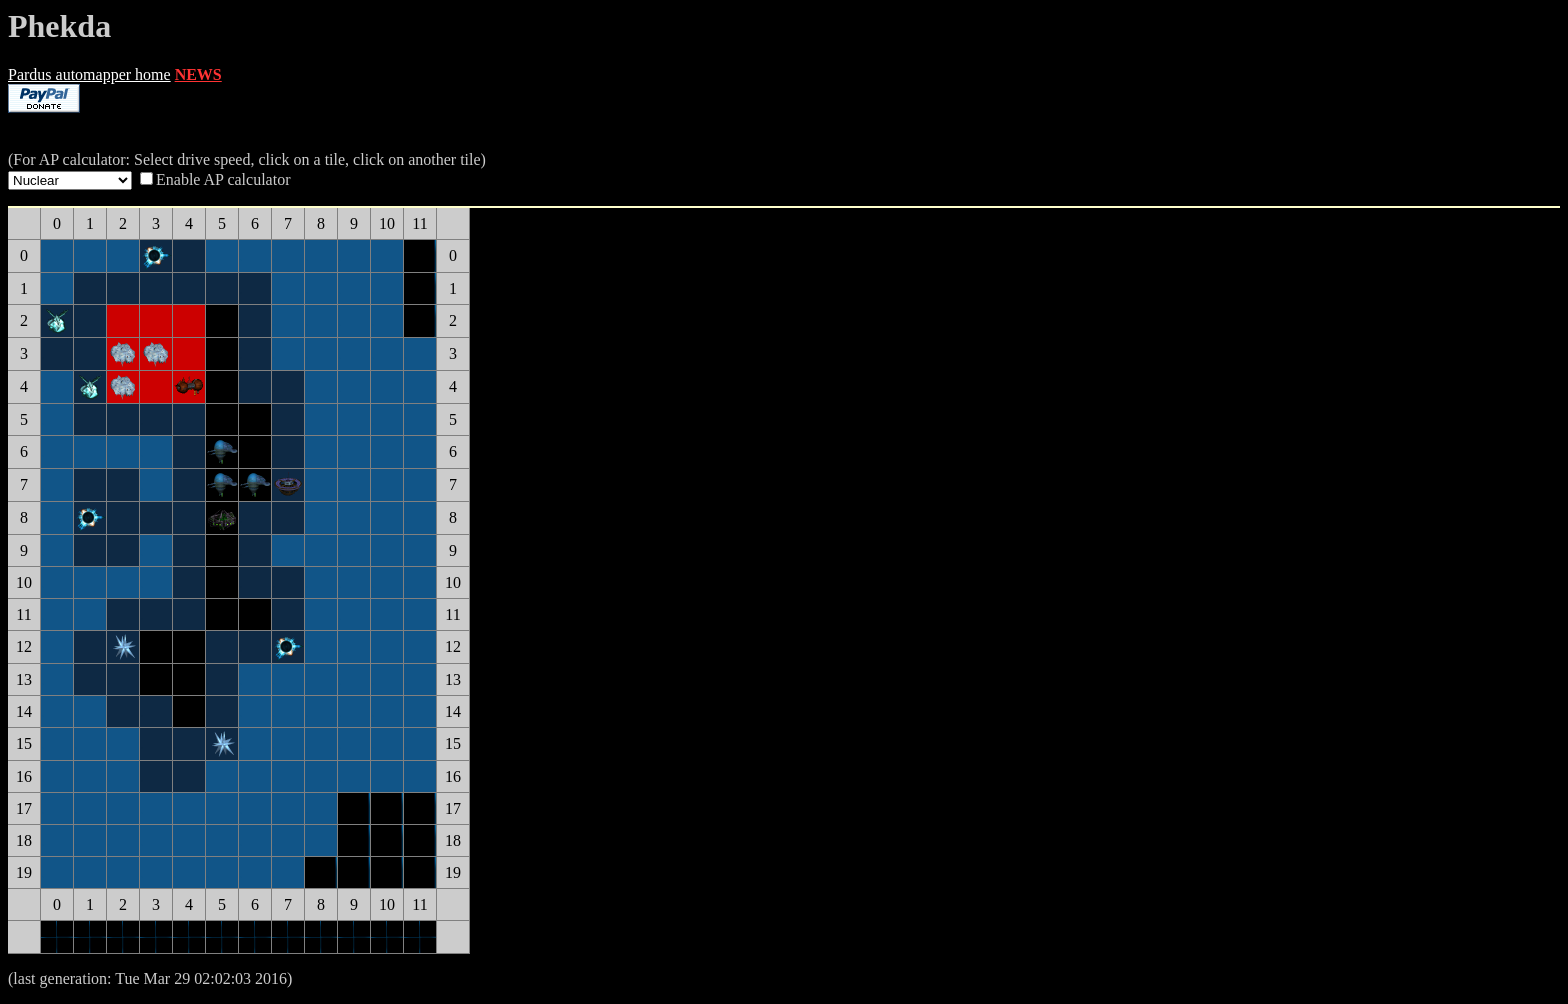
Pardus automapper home (89, 74)
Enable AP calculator (223, 179)
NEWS (198, 74)
